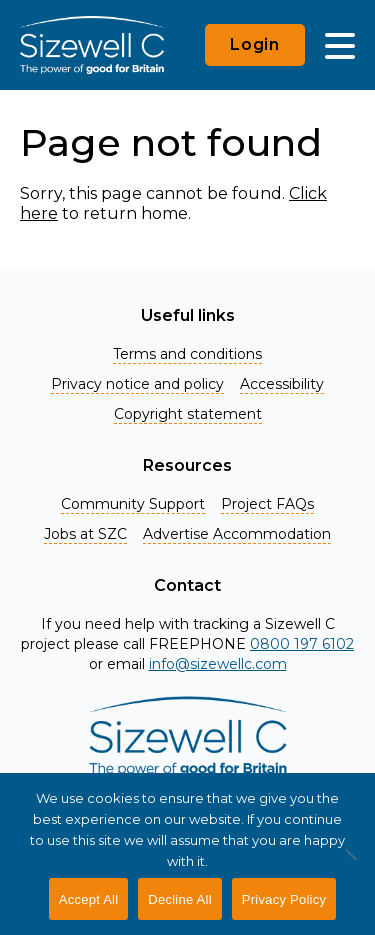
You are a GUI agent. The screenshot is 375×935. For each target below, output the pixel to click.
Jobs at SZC (85, 534)
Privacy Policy (284, 899)
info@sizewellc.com (218, 664)
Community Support (133, 504)
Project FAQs (267, 504)
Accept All (89, 899)
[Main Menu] (340, 45)
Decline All (179, 899)
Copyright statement (188, 414)
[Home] (92, 45)
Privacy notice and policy (137, 384)
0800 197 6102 (302, 644)
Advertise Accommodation (237, 534)
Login (255, 44)
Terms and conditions (187, 354)
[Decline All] (350, 865)
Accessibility (282, 384)
